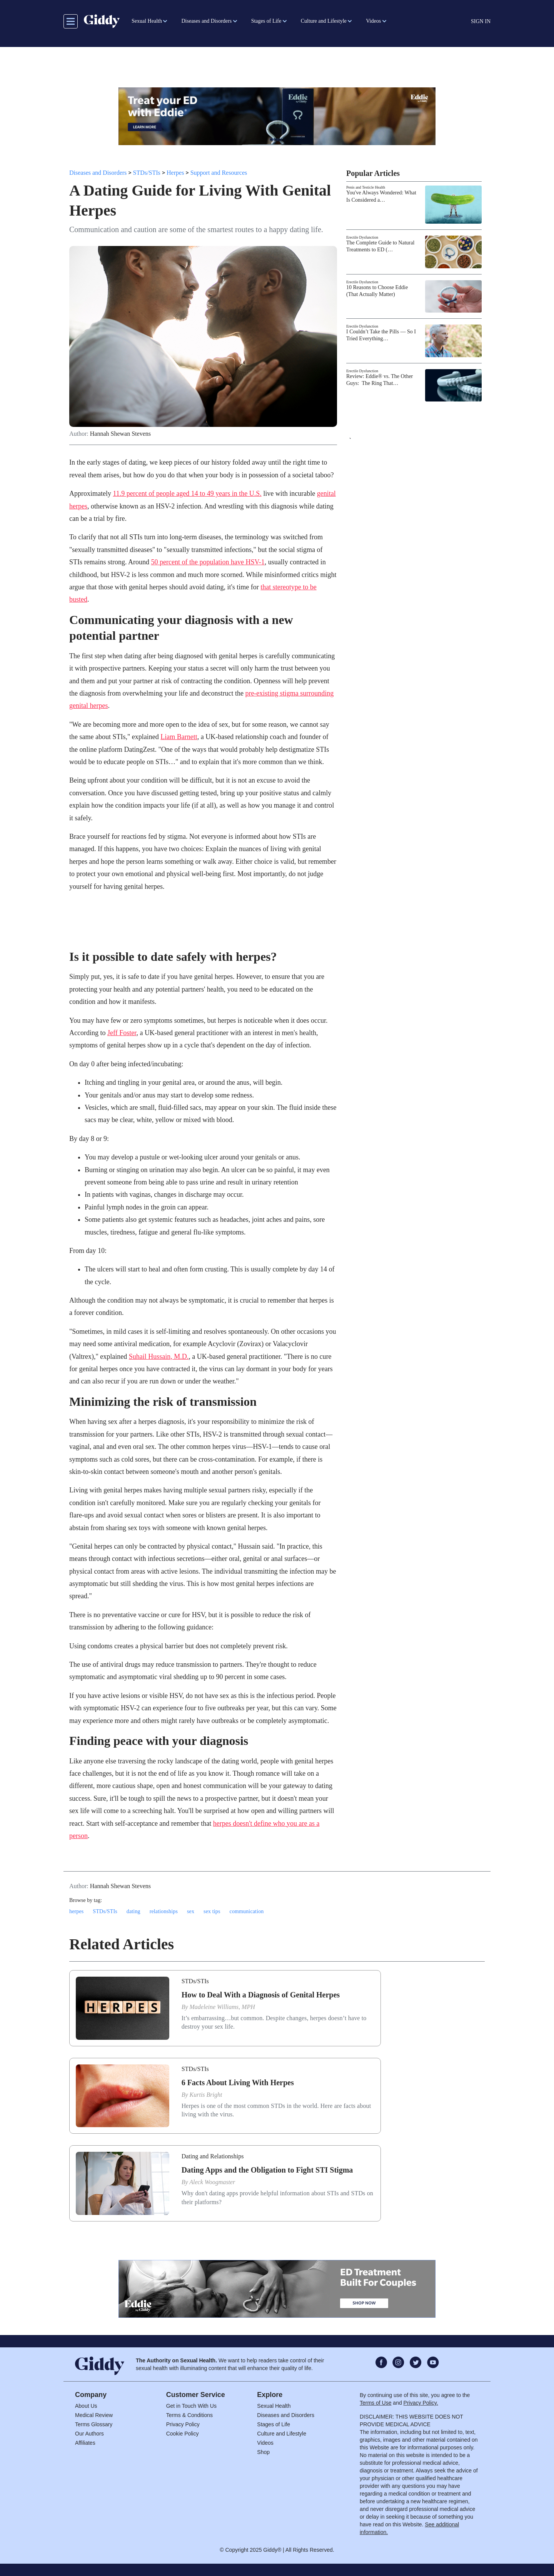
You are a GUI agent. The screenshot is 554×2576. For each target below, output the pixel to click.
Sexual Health (273, 2406)
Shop (263, 2452)
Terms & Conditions (189, 2415)
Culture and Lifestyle (281, 2433)
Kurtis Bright (206, 2094)
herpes (76, 1911)
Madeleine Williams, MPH (222, 2007)
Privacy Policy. (421, 2403)
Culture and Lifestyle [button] (324, 21)
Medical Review (94, 2415)
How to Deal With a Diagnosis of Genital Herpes (261, 1995)
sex (190, 1911)
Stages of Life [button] (266, 21)
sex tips (212, 1911)
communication (247, 1911)
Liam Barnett (178, 737)
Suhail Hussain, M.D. (159, 1356)
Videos (265, 2443)
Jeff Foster (121, 1033)
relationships (164, 1911)
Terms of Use (375, 2403)
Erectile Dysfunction (362, 237)
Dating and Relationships (213, 2156)
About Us (86, 2406)
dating (133, 1911)
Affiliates (85, 2443)
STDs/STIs (146, 172)
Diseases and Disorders (98, 172)
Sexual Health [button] (147, 21)
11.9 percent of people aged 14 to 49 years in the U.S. (187, 493)
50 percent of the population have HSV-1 (207, 562)
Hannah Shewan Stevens (120, 434)
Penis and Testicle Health (365, 187)
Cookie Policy (182, 2433)
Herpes (175, 172)
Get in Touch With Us (191, 2406)
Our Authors (89, 2433)
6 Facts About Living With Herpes (238, 2082)
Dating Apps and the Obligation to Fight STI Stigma (267, 2170)
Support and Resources (218, 172)
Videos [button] (373, 21)
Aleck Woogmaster (212, 2182)
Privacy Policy (183, 2424)
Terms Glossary (93, 2424)
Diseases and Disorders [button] (206, 21)
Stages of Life (273, 2424)
